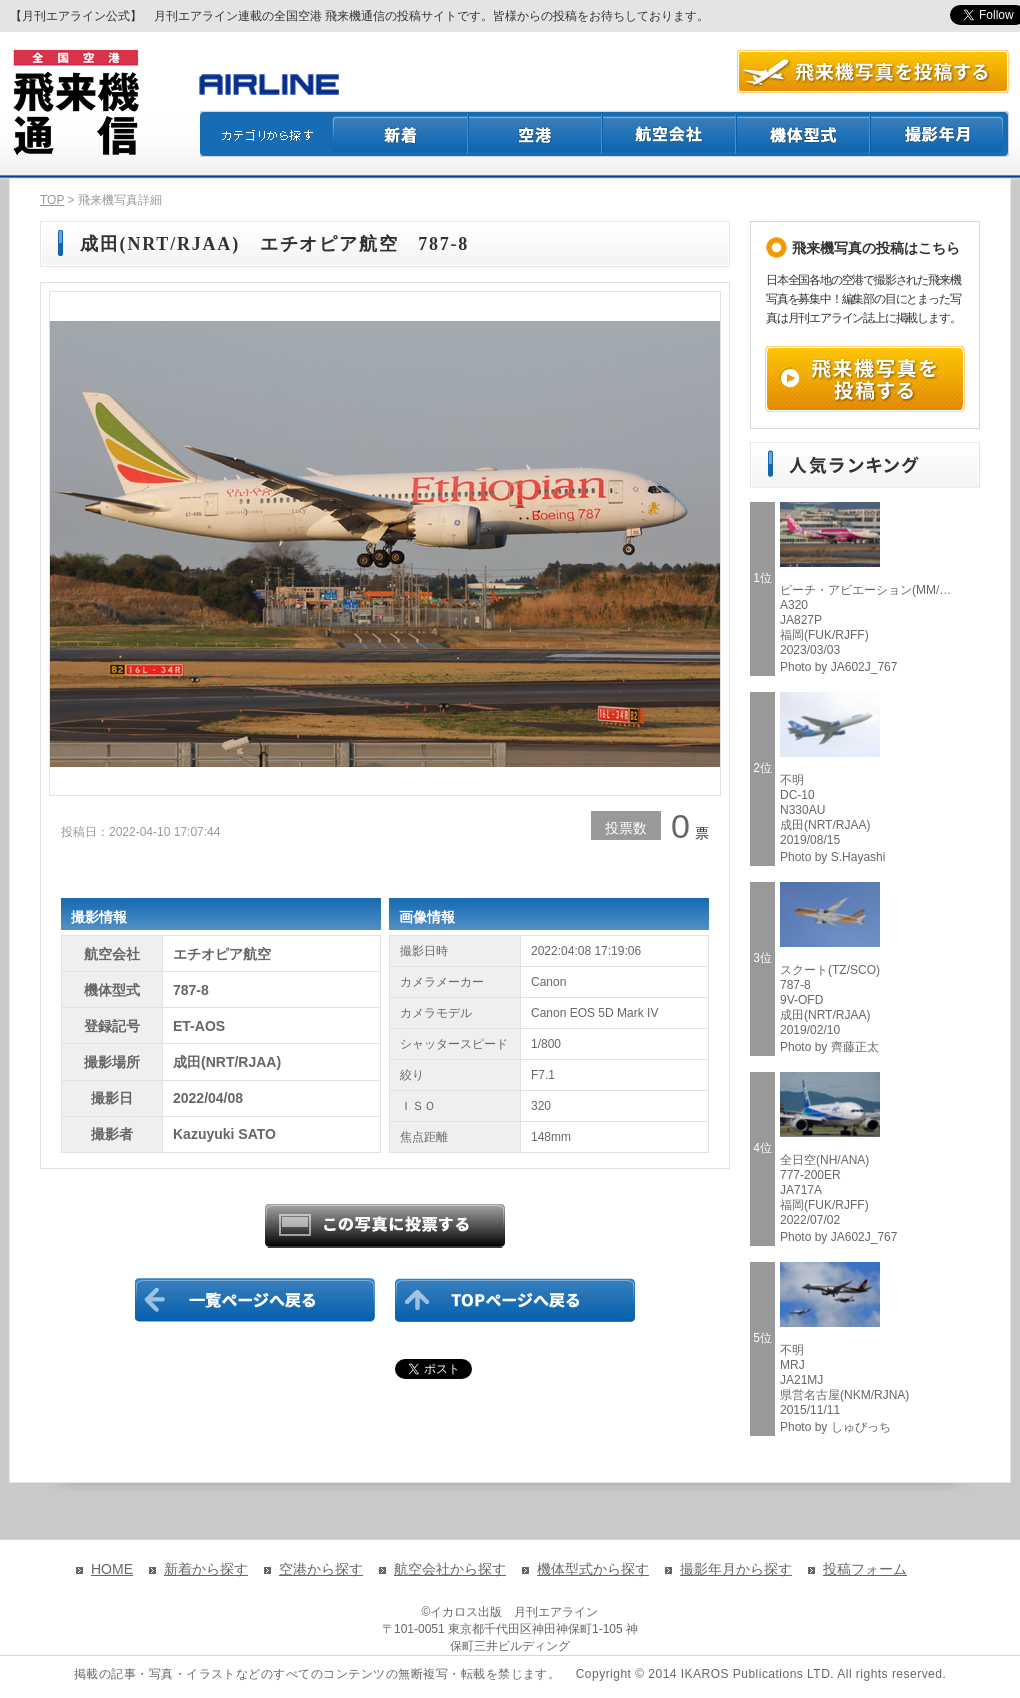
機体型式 (804, 134)
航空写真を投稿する (873, 71)
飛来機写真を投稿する (865, 379)
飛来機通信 (75, 103)
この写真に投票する (385, 1226)
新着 (400, 134)
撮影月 (940, 134)
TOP (52, 200)
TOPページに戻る (515, 1300)
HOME (112, 1569)
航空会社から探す (450, 1569)
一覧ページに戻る (255, 1300)
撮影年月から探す (736, 1569)
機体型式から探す (593, 1569)
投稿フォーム (865, 1569)
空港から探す (321, 1569)
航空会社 (670, 134)
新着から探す (206, 1569)
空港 (536, 134)
